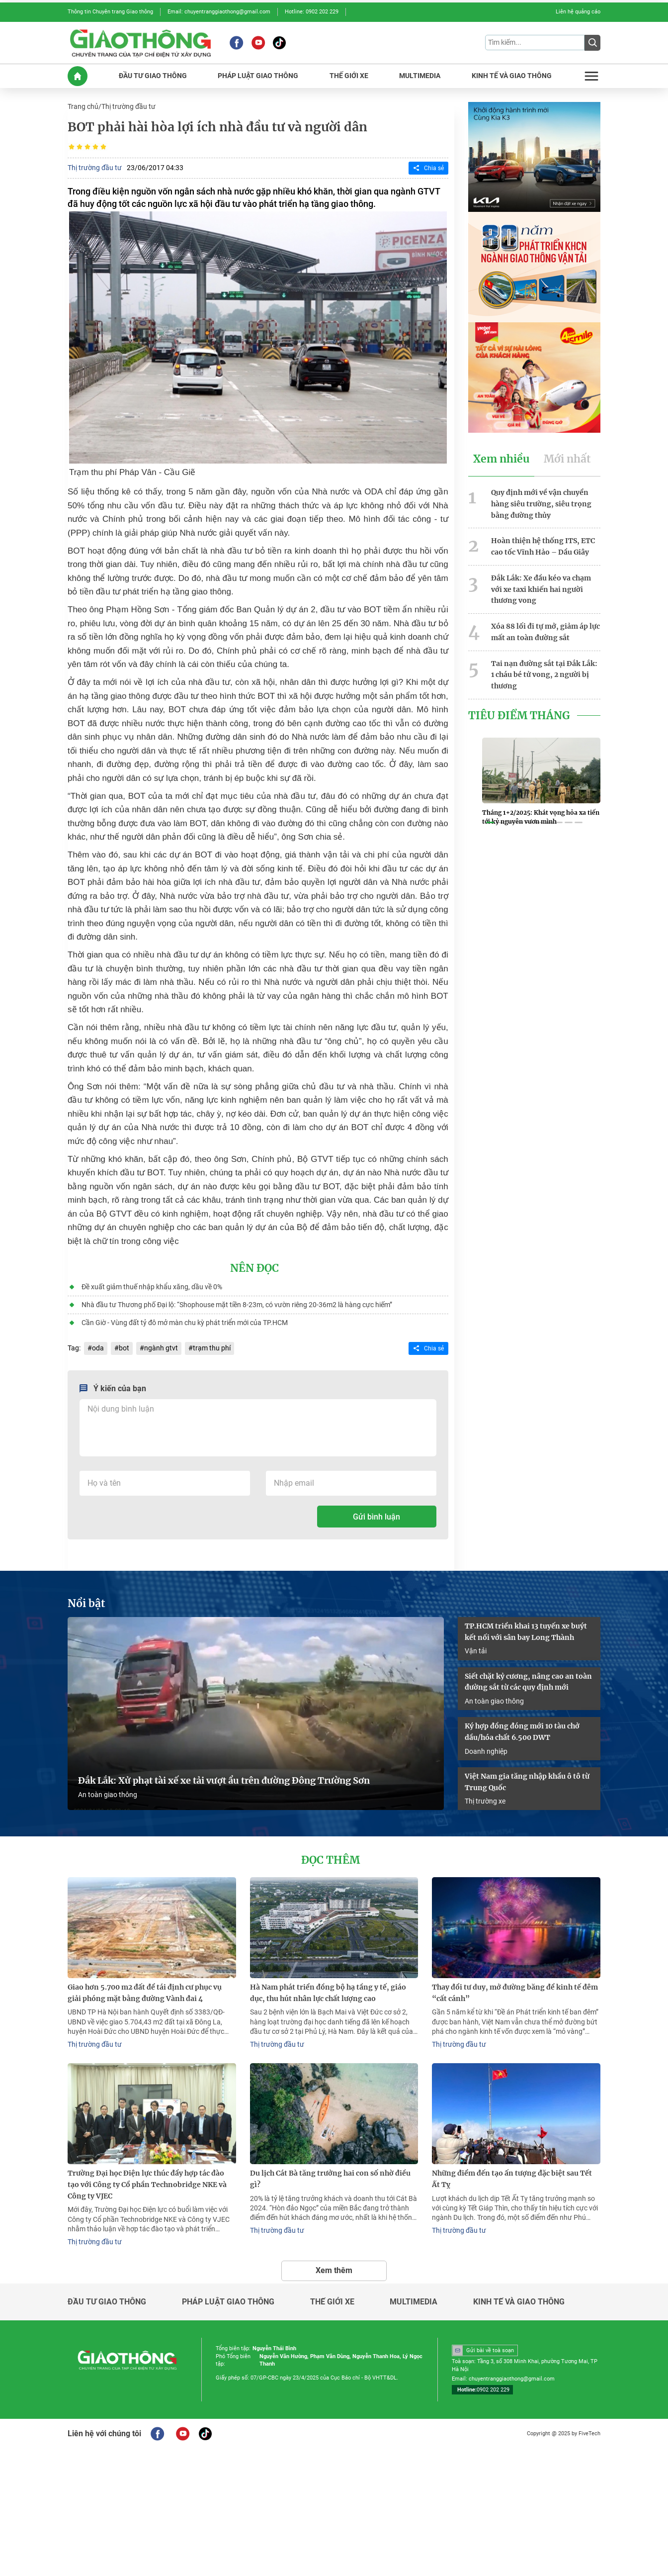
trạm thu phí (212, 1348)
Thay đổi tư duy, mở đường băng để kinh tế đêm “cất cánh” (515, 1993)
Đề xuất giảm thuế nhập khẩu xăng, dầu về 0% (152, 1287)
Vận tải (476, 1651)
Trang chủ (83, 106)
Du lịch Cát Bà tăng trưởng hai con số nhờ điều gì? (330, 2179)
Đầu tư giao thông (107, 2301)
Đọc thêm (330, 1860)
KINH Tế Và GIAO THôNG (512, 76)
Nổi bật (86, 1603)
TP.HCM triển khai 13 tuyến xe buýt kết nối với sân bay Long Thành (526, 1632)
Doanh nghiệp (486, 1751)
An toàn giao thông (107, 1795)
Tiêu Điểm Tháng (519, 715)
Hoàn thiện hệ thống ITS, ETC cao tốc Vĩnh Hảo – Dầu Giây (543, 546)
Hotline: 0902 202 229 (311, 11)
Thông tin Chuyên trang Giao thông (110, 11)
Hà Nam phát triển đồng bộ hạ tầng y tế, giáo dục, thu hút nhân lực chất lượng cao (328, 1993)
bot (124, 1348)
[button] (490, 823)
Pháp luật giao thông (228, 2301)
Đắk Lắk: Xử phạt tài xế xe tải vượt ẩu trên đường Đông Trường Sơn (224, 1780)
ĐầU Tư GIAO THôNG (153, 76)
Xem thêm (334, 2270)
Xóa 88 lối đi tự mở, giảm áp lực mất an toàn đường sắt (545, 632)
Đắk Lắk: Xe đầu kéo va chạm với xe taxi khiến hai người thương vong (541, 589)
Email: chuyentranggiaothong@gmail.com (218, 11)
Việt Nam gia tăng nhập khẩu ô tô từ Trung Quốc (527, 1782)
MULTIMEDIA (419, 76)
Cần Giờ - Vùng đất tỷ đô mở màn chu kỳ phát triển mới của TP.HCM (185, 1323)
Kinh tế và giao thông (519, 2301)
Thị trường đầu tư (128, 106)
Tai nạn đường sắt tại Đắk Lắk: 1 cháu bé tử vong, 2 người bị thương (544, 675)
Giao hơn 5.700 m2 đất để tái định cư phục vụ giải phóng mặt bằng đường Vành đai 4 (145, 1993)
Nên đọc (254, 1268)
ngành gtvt (161, 1348)
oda (98, 1348)
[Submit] (592, 43)
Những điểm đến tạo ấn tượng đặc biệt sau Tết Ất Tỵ (512, 2179)
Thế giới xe (332, 2301)
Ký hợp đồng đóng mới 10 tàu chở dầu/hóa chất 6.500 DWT (522, 1731)
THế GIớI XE (349, 76)
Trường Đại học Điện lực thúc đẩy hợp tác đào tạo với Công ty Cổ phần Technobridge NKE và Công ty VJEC (147, 2184)
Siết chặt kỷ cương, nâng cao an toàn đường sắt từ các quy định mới (528, 1682)
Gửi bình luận (376, 1517)
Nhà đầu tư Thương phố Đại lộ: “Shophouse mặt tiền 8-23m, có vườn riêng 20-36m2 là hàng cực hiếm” (237, 1305)
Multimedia (413, 2301)
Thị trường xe (485, 1801)
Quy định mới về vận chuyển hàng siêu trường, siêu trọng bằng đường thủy (541, 504)
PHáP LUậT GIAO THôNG (258, 76)
